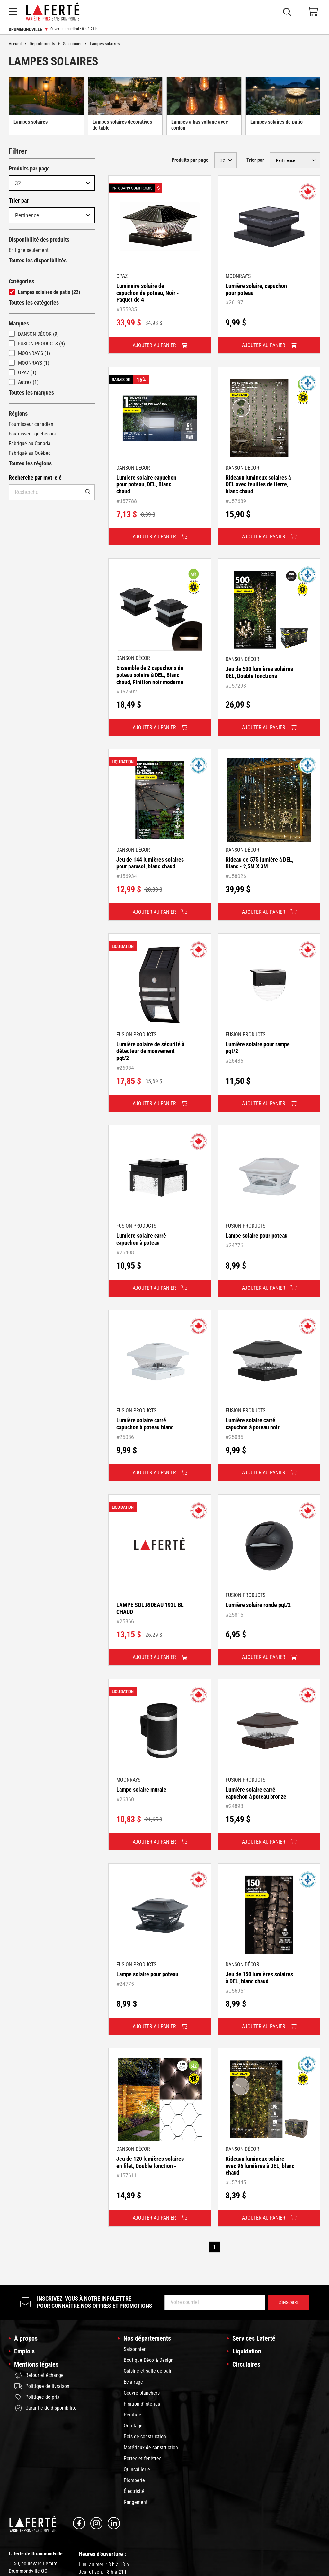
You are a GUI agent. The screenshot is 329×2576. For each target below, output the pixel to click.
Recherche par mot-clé (35, 477)
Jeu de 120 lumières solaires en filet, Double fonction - (150, 2162)
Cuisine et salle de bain (148, 2371)
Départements (46, 43)
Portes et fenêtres (142, 2458)
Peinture (132, 2415)
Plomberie (134, 2480)
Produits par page (29, 168)
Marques (19, 323)
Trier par (19, 200)
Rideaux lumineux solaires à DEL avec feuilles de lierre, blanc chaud (258, 484)
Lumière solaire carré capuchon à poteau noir (253, 1424)
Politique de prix (36, 2397)
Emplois (24, 2351)
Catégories (21, 281)
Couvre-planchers (142, 2393)
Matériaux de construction (151, 2447)
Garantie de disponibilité (45, 2408)
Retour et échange (39, 2375)
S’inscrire (289, 2302)
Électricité (134, 2491)
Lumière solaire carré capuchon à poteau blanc (144, 1424)
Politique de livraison (41, 2386)
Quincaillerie (137, 2469)
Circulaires (246, 2364)
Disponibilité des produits (39, 239)
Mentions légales (36, 2364)
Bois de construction (145, 2437)
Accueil (19, 43)
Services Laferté (253, 2338)
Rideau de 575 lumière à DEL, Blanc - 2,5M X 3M (259, 863)
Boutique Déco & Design (148, 2360)
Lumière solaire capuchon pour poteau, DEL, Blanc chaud (146, 484)
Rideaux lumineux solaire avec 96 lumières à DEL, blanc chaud (260, 2165)
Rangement (135, 2502)
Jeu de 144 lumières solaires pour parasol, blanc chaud (150, 863)
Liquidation (246, 2351)
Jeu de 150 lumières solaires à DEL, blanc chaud (259, 1978)
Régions (18, 413)
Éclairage (133, 2382)
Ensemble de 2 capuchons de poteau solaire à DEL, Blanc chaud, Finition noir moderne (149, 675)
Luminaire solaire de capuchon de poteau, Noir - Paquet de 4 (147, 292)
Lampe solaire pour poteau (257, 1235)
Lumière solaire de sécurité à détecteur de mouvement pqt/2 (150, 1051)
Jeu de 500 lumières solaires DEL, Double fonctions (259, 672)
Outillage (133, 2426)
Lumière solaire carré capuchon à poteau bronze (256, 1793)
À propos (26, 2338)
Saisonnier (76, 43)
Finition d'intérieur (143, 2404)
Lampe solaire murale (141, 1789)
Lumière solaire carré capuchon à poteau (141, 1239)
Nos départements (147, 2338)
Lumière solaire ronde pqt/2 (258, 1604)
